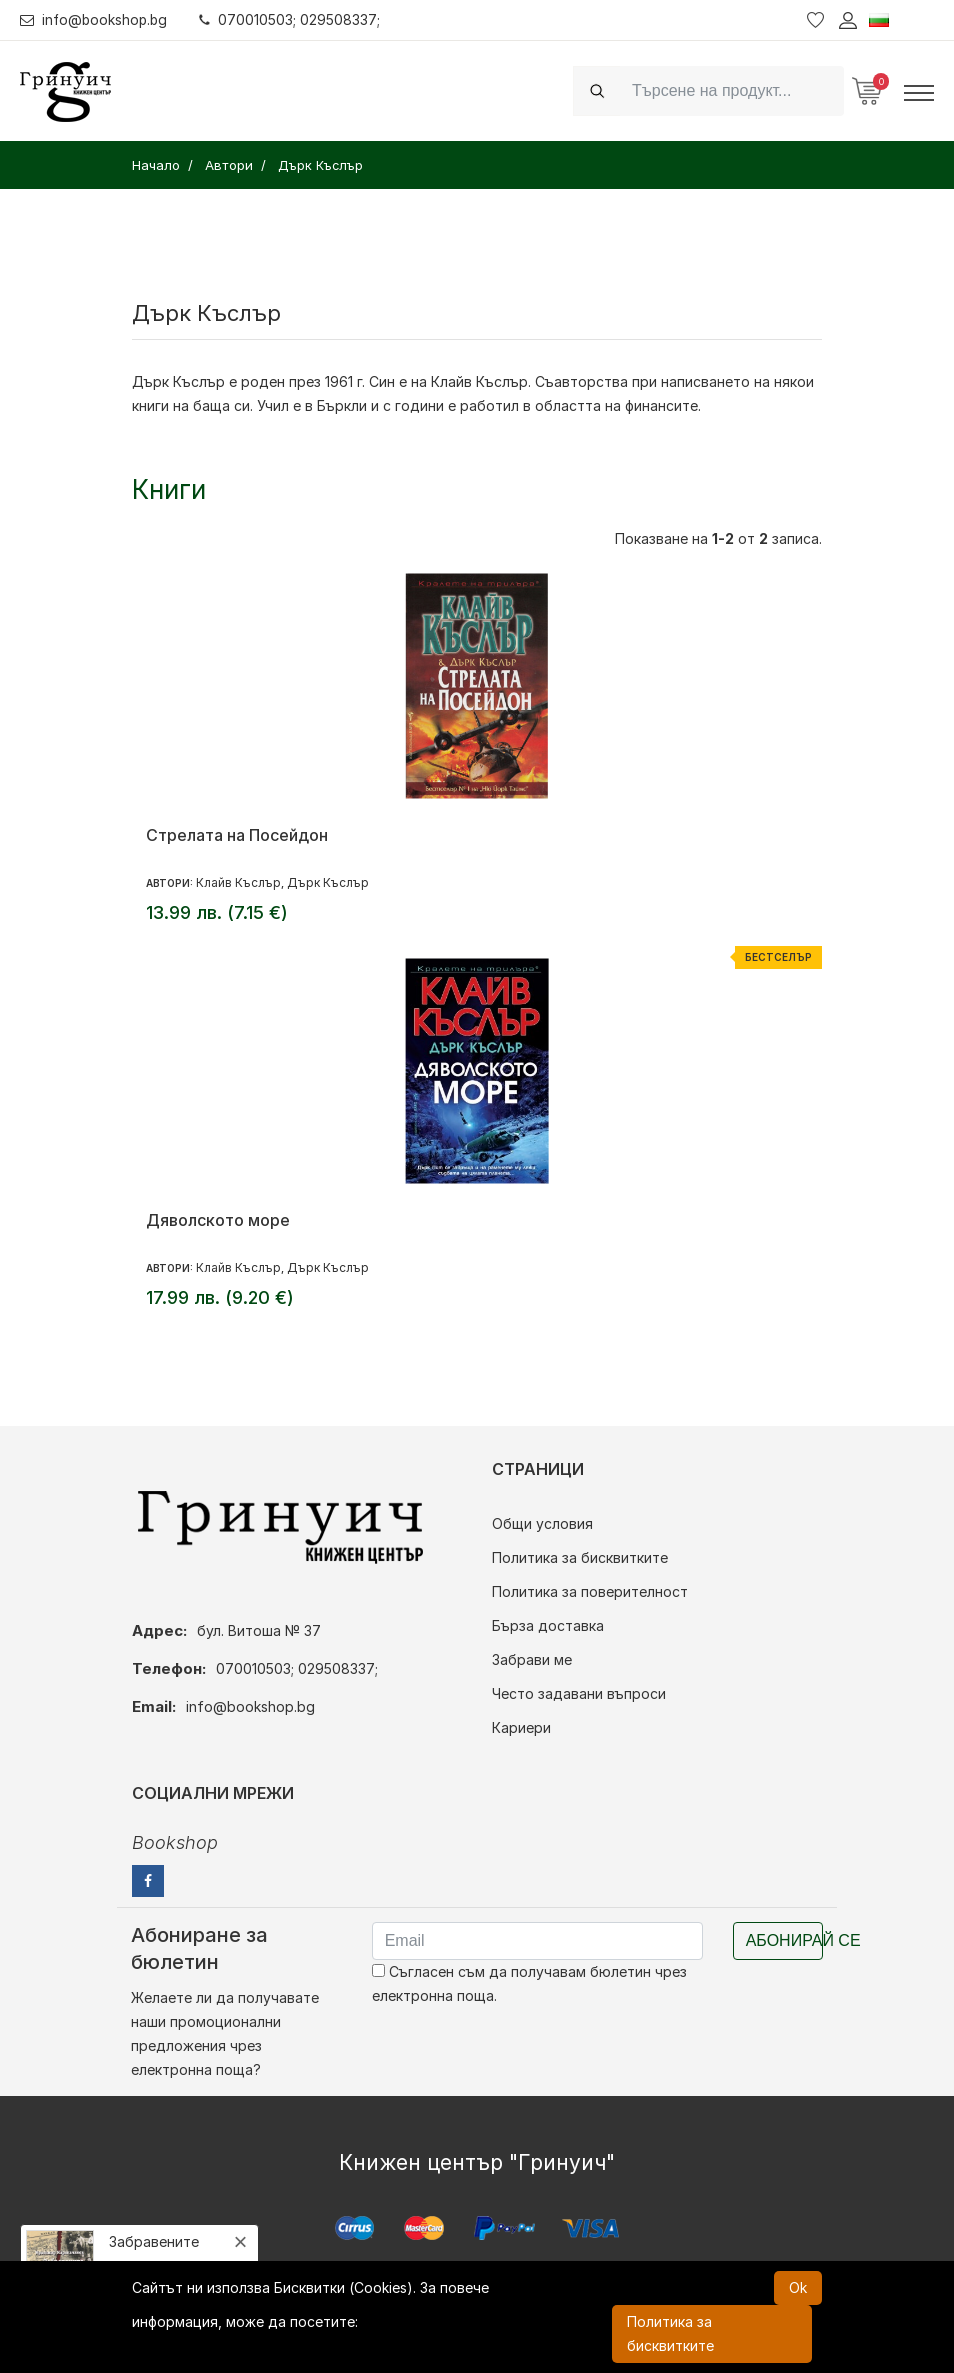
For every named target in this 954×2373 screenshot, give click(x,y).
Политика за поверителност (590, 1591)
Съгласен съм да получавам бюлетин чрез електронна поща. (529, 1983)
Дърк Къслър (178, 381)
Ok (798, 2287)
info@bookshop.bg (95, 19)
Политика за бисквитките (580, 1557)
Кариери (521, 1727)
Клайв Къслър (238, 882)
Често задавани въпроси (579, 1693)
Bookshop (175, 1842)
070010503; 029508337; (293, 19)
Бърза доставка (548, 1625)
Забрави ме (532, 1659)
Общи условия (542, 1523)
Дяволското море (218, 1220)
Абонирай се (784, 1940)
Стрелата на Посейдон (237, 835)
